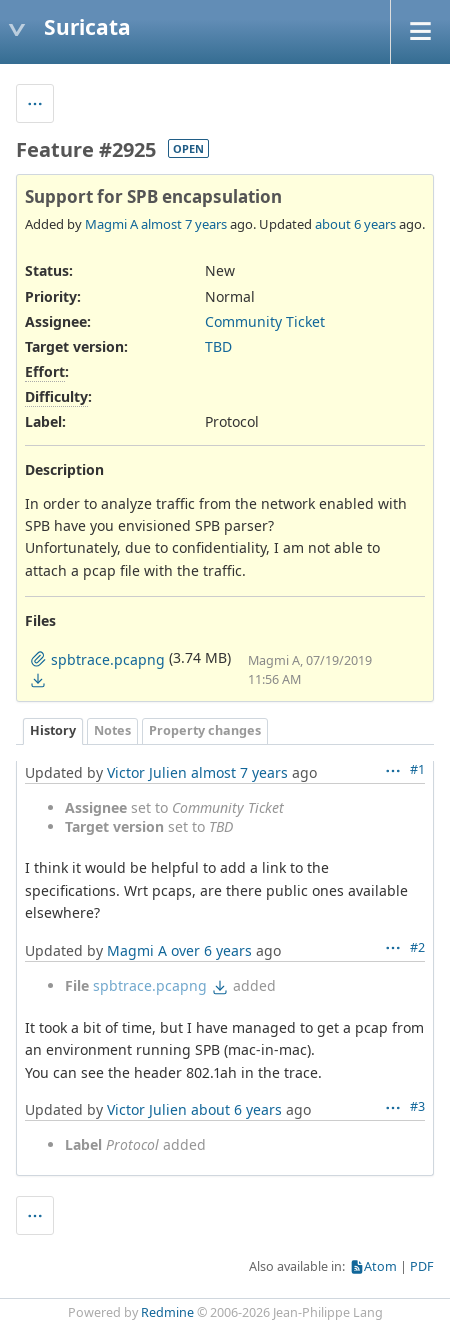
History (53, 730)
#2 (417, 947)
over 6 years (211, 950)
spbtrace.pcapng (150, 985)
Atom (380, 1266)
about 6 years (355, 224)
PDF (422, 1266)
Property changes (205, 730)
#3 (417, 1106)
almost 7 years (184, 224)
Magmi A (111, 224)
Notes (112, 730)
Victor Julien (147, 772)
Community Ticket (265, 321)
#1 (417, 769)
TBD (218, 346)
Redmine (167, 1312)
